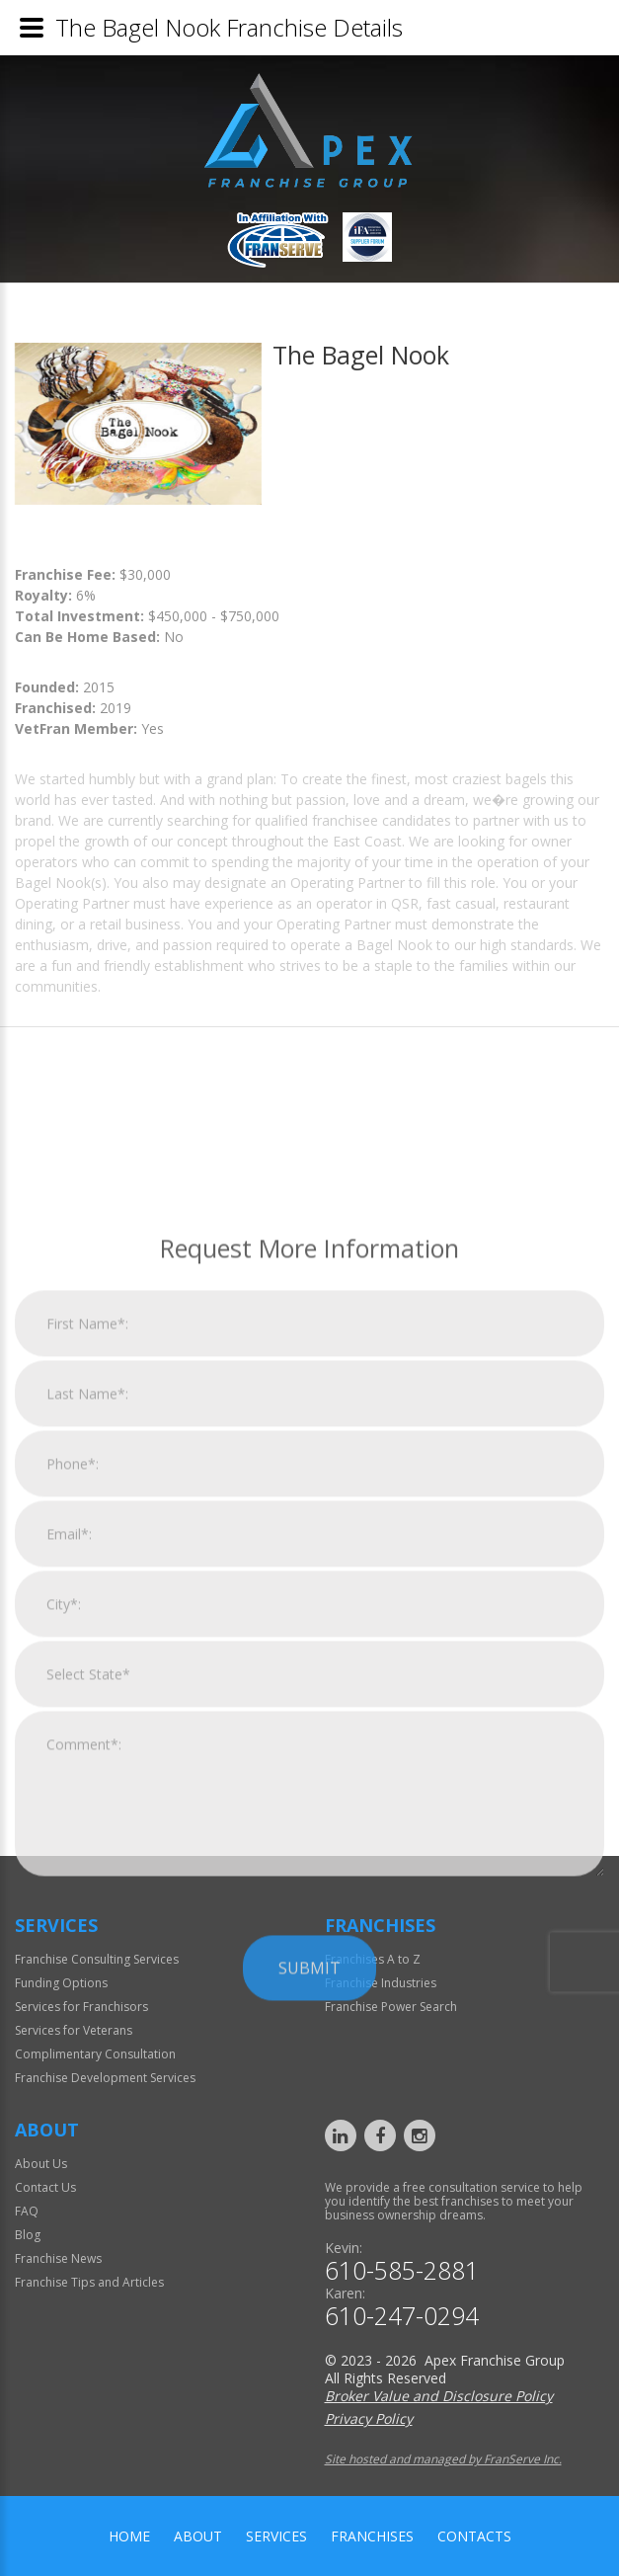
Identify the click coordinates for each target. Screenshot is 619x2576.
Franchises (372, 2536)
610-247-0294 (402, 2315)
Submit (309, 2190)
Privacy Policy (369, 2418)
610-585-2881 (402, 2270)
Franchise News (58, 2258)
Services (276, 2536)
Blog (27, 2234)
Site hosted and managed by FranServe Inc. (443, 2459)
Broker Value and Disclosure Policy (439, 2395)
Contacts (474, 2536)
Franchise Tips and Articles (89, 2282)
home (129, 2536)
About (198, 2536)
